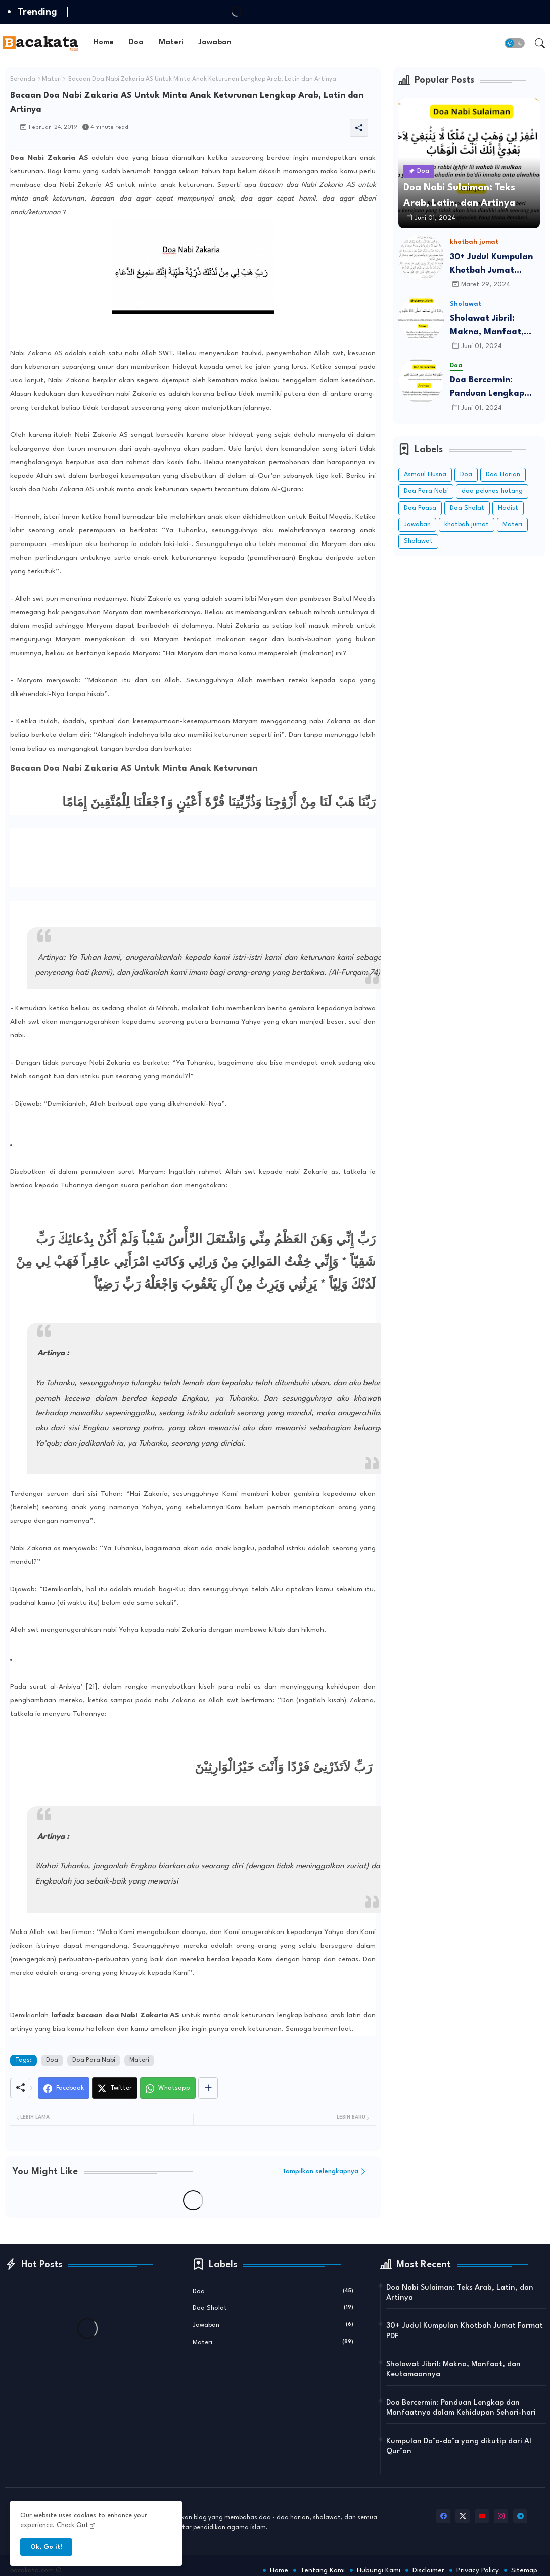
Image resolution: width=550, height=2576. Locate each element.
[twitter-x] (462, 2516)
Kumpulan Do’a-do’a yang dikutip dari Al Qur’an (458, 2446)
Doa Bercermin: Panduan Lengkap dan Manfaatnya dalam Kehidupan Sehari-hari (487, 388)
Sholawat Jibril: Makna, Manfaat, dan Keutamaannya (491, 326)
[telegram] (520, 2516)
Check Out (72, 2525)
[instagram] (501, 2516)
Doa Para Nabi (93, 2060)
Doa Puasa (420, 508)
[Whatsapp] (168, 2088)
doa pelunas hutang (492, 491)
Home (104, 42)
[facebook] (443, 2516)
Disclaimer (428, 2570)
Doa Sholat (467, 508)
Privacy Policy (477, 2570)
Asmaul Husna (425, 474)
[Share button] (208, 2088)
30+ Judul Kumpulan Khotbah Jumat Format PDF (491, 265)
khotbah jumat (466, 524)
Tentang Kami (322, 2570)
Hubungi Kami (378, 2570)
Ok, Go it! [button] (46, 2547)
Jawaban (215, 42)
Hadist (508, 508)
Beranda (22, 79)
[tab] (103, 43)
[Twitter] (115, 2088)
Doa (136, 42)
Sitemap (524, 2570)
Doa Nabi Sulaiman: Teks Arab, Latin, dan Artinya (459, 2293)
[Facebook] (63, 2088)
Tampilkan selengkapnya (320, 2171)
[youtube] (482, 2516)
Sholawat (418, 541)
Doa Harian (503, 474)
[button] (515, 43)
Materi (171, 42)
